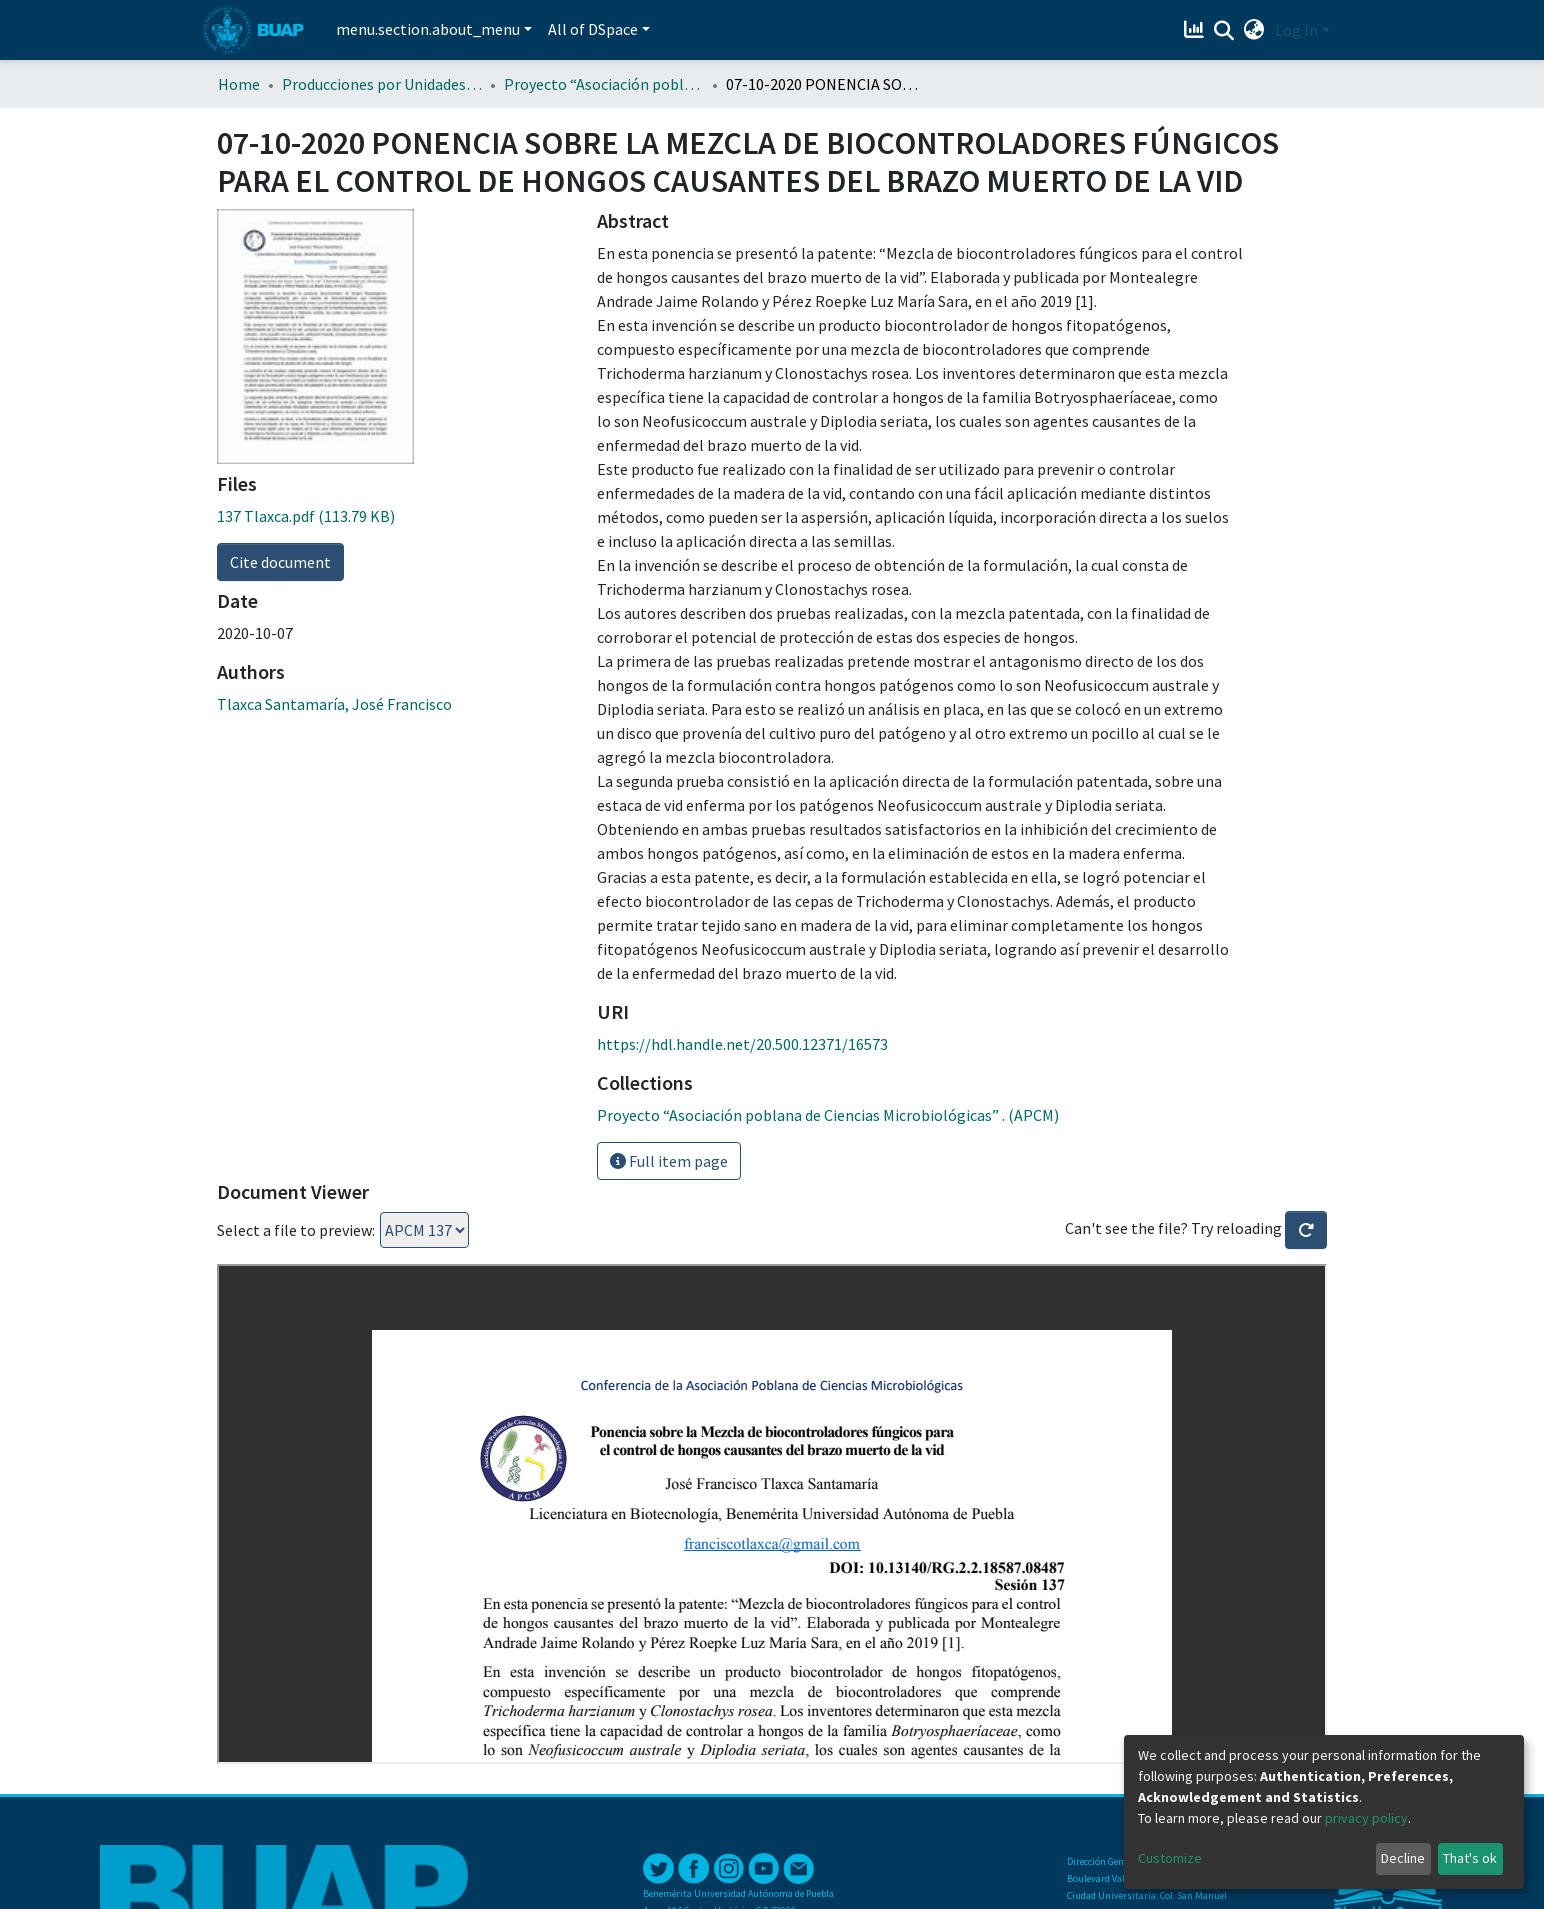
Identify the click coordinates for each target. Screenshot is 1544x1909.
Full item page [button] (669, 1161)
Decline (1403, 1858)
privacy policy (1366, 1818)
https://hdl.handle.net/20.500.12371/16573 (742, 1044)
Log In (1296, 30)
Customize (1170, 1858)
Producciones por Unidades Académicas (382, 84)
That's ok (1470, 1858)
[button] (1254, 30)
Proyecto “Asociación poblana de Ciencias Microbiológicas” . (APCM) (604, 84)
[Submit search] (1224, 31)
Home (239, 84)
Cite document (280, 562)
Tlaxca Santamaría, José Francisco (334, 704)
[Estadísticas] (1196, 30)
